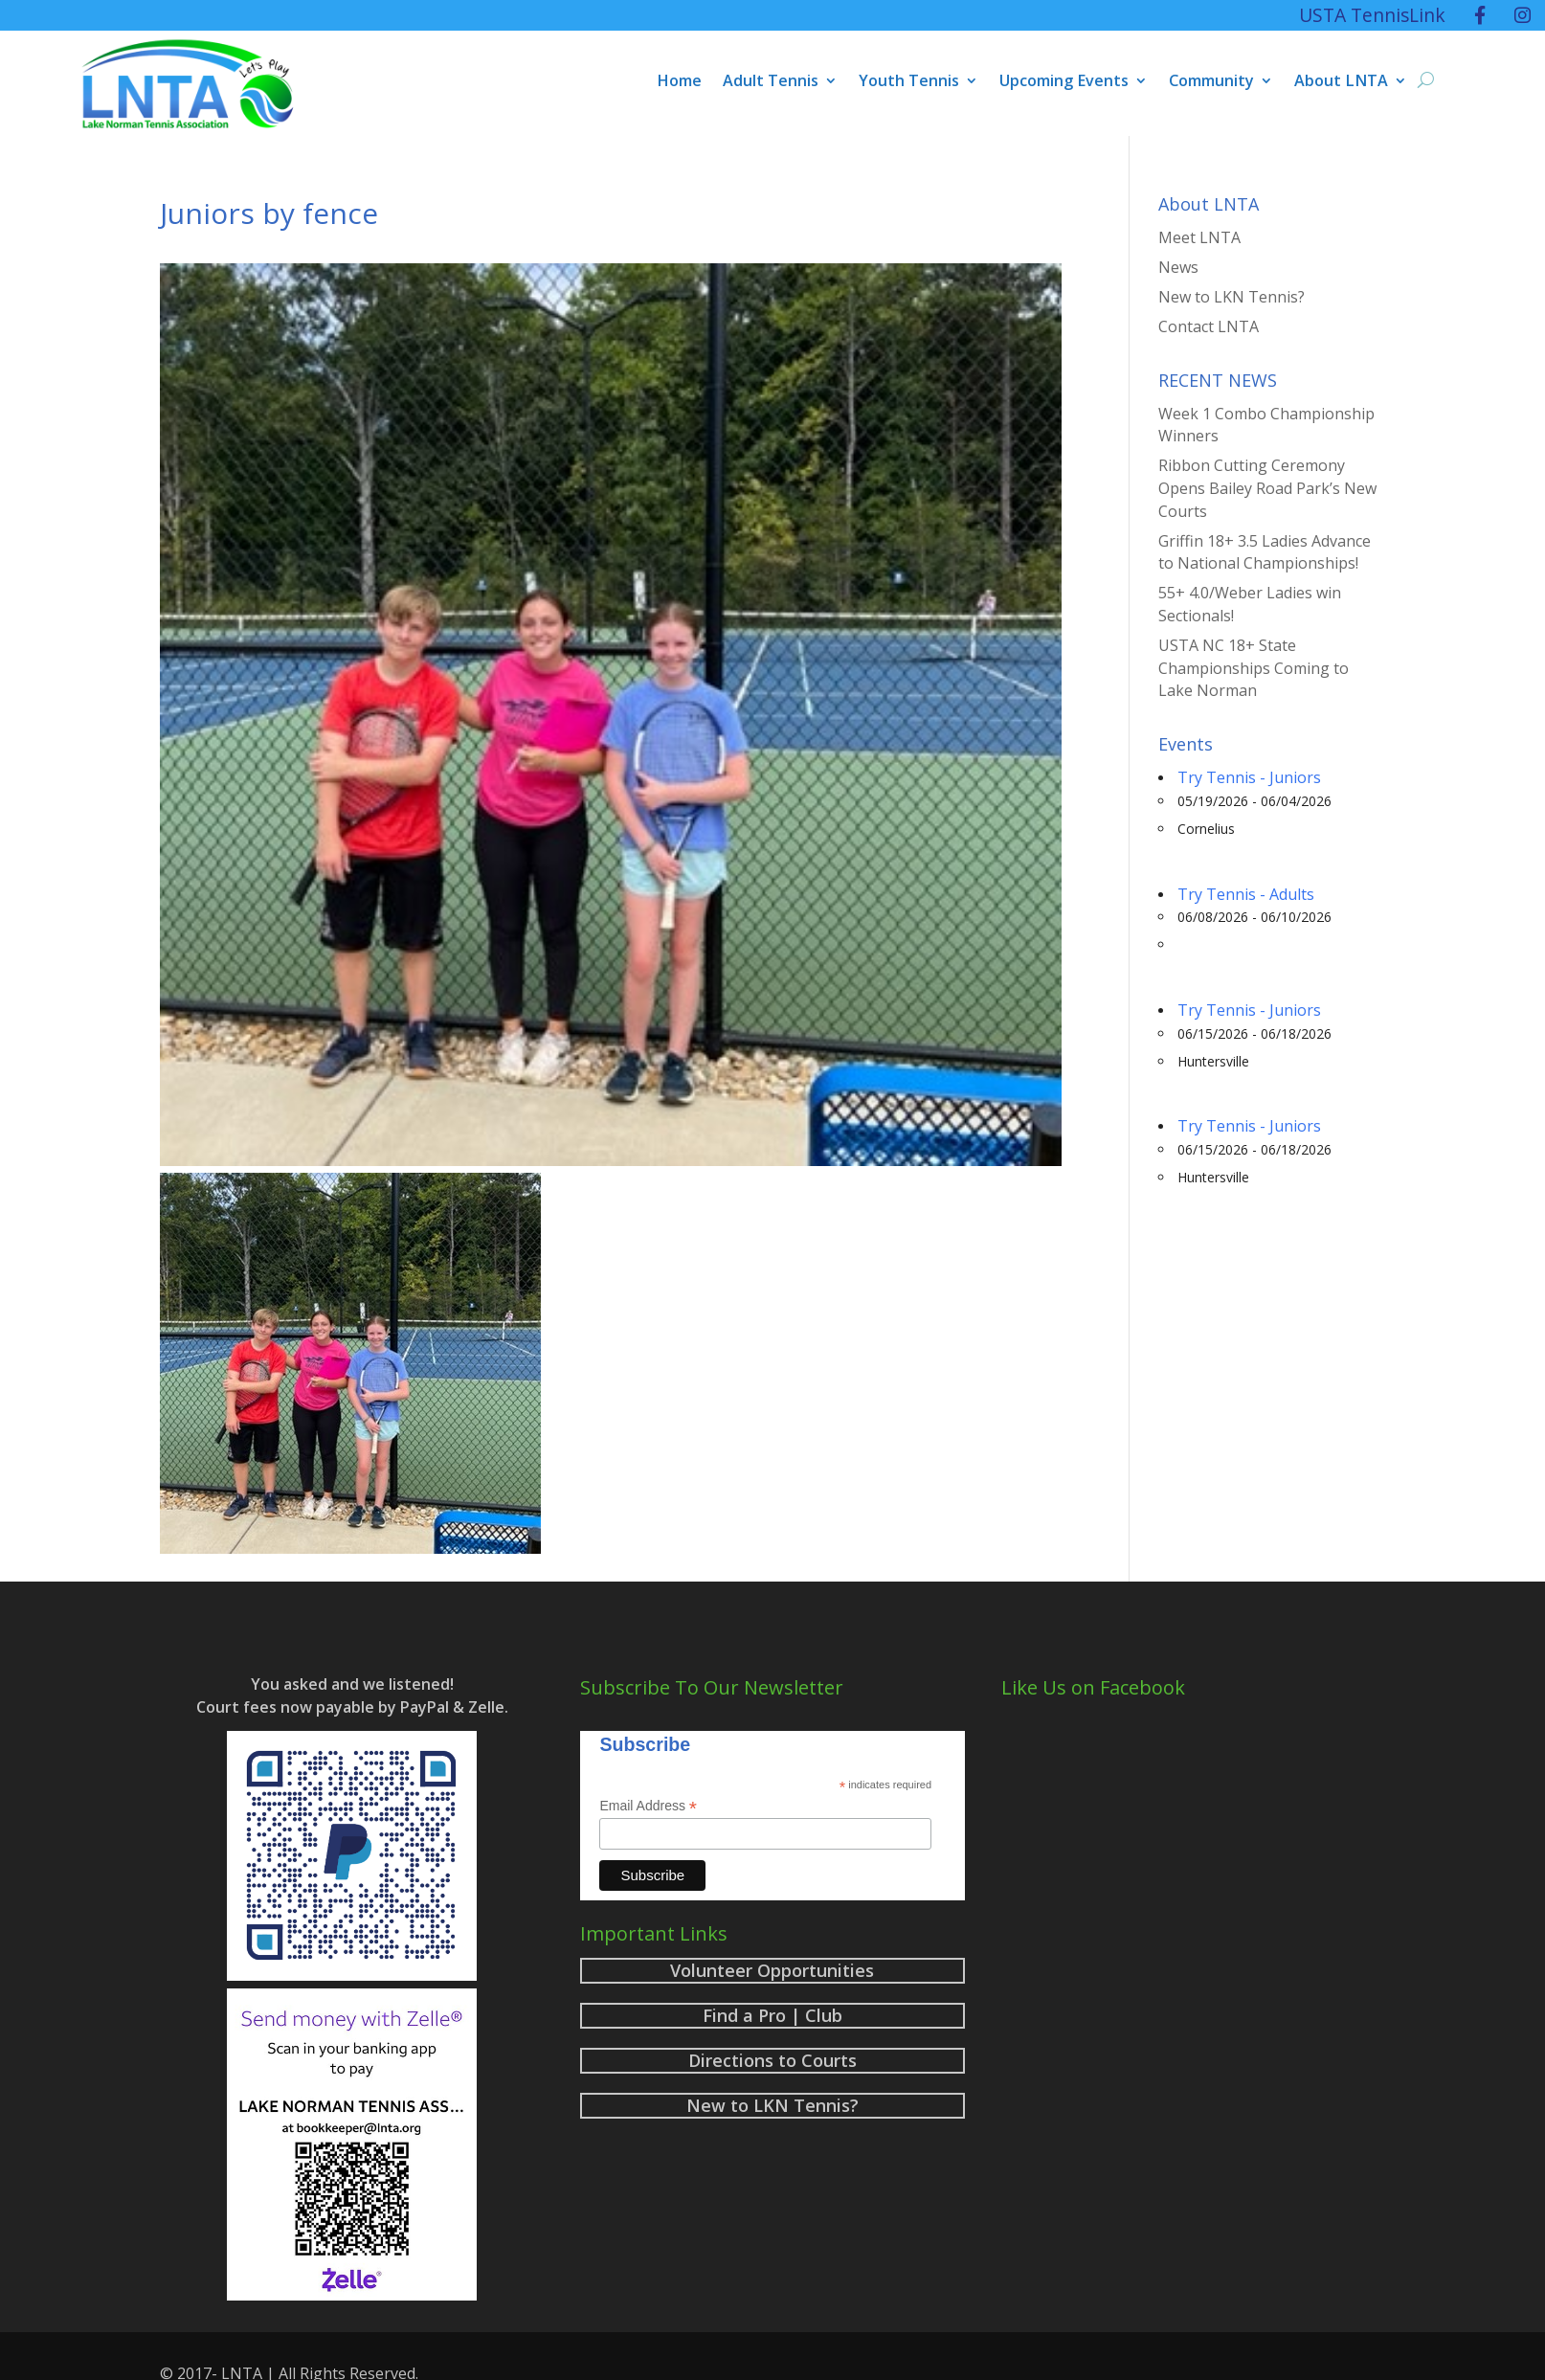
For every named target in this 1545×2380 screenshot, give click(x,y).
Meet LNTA (1199, 237)
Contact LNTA (1208, 326)
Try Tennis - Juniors (1249, 777)
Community (1211, 82)
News (1178, 267)
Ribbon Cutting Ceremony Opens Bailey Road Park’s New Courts (1267, 488)
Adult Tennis (770, 82)
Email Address (648, 1806)
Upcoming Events (1064, 82)
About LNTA (1341, 82)
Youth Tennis (909, 82)
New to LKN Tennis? (1231, 296)
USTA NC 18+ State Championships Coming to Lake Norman (1253, 668)
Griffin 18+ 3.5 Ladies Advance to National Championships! (1264, 552)
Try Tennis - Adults (1245, 894)
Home (679, 82)
